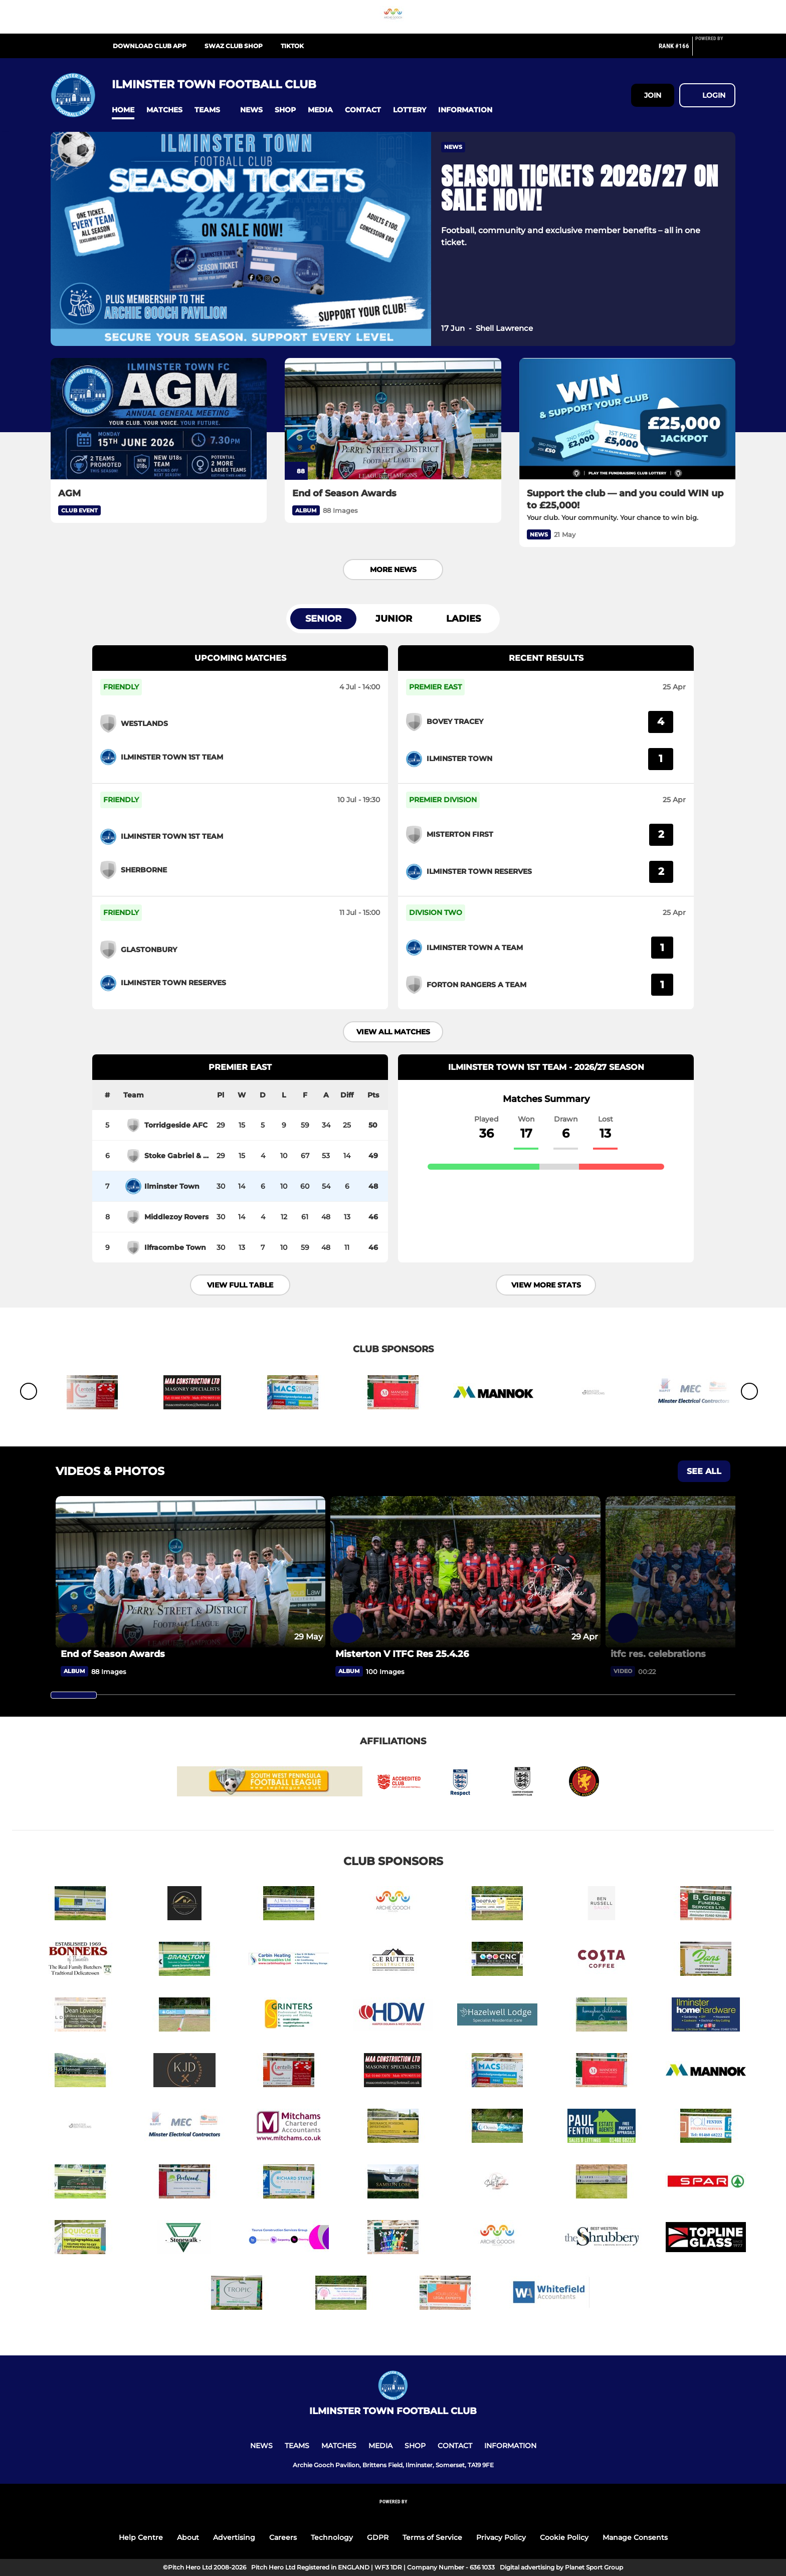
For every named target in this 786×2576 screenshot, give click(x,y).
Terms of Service (432, 2537)
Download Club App (149, 46)
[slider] (74, 1695)
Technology (332, 2537)
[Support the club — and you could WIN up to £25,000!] (627, 419)
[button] (123, 110)
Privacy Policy (501, 2537)
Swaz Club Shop (234, 46)
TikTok (292, 46)
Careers (283, 2537)
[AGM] (159, 419)
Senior (323, 618)
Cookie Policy (564, 2537)
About (188, 2537)
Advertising (234, 2537)
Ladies (463, 618)
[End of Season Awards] (393, 419)
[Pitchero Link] (715, 50)
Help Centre (141, 2537)
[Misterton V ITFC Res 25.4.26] (465, 1572)
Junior (393, 618)
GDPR (377, 2537)
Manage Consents (635, 2537)
